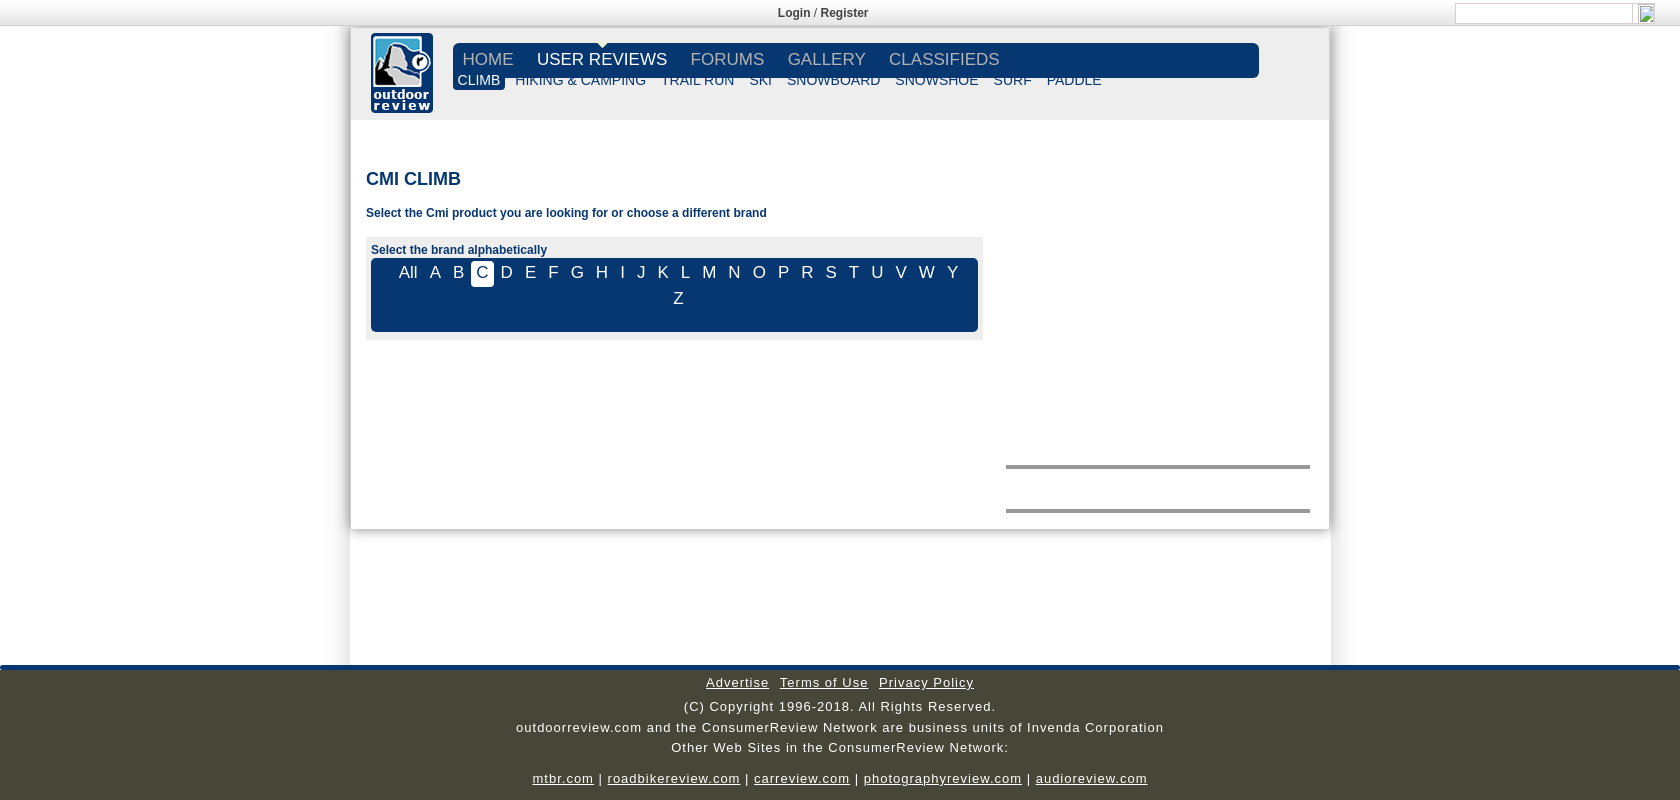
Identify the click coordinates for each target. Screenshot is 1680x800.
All (408, 272)
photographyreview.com (943, 778)
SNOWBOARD (833, 80)
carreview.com (802, 778)
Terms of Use (824, 682)
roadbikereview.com (674, 778)
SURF (1013, 80)
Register (845, 13)
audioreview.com (1092, 778)
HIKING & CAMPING (580, 80)
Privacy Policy (926, 682)
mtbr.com (562, 778)
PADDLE (1074, 80)
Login (794, 13)
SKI (760, 80)
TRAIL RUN (697, 80)
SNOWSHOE (936, 80)
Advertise (737, 682)
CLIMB (479, 80)
